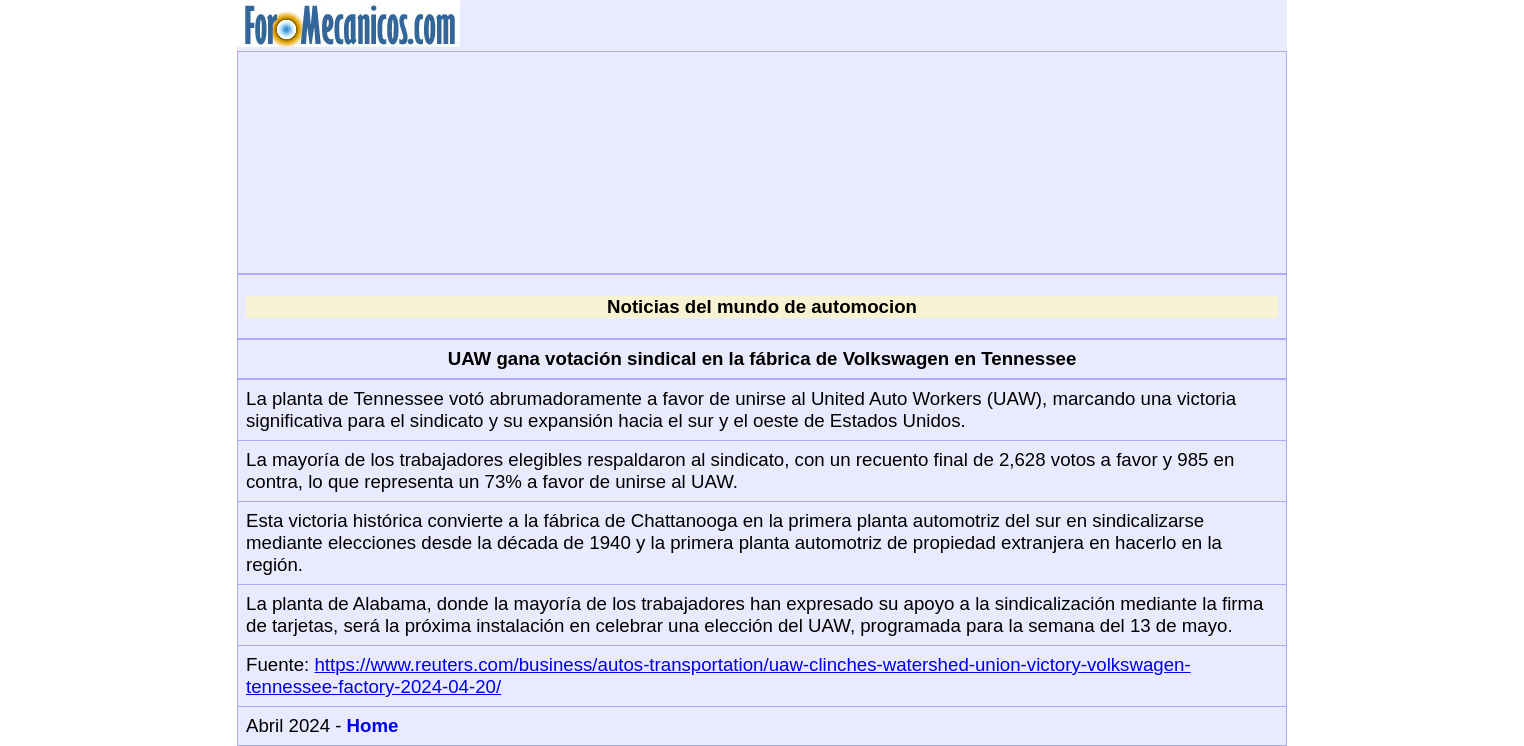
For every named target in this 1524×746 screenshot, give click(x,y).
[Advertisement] (762, 160)
